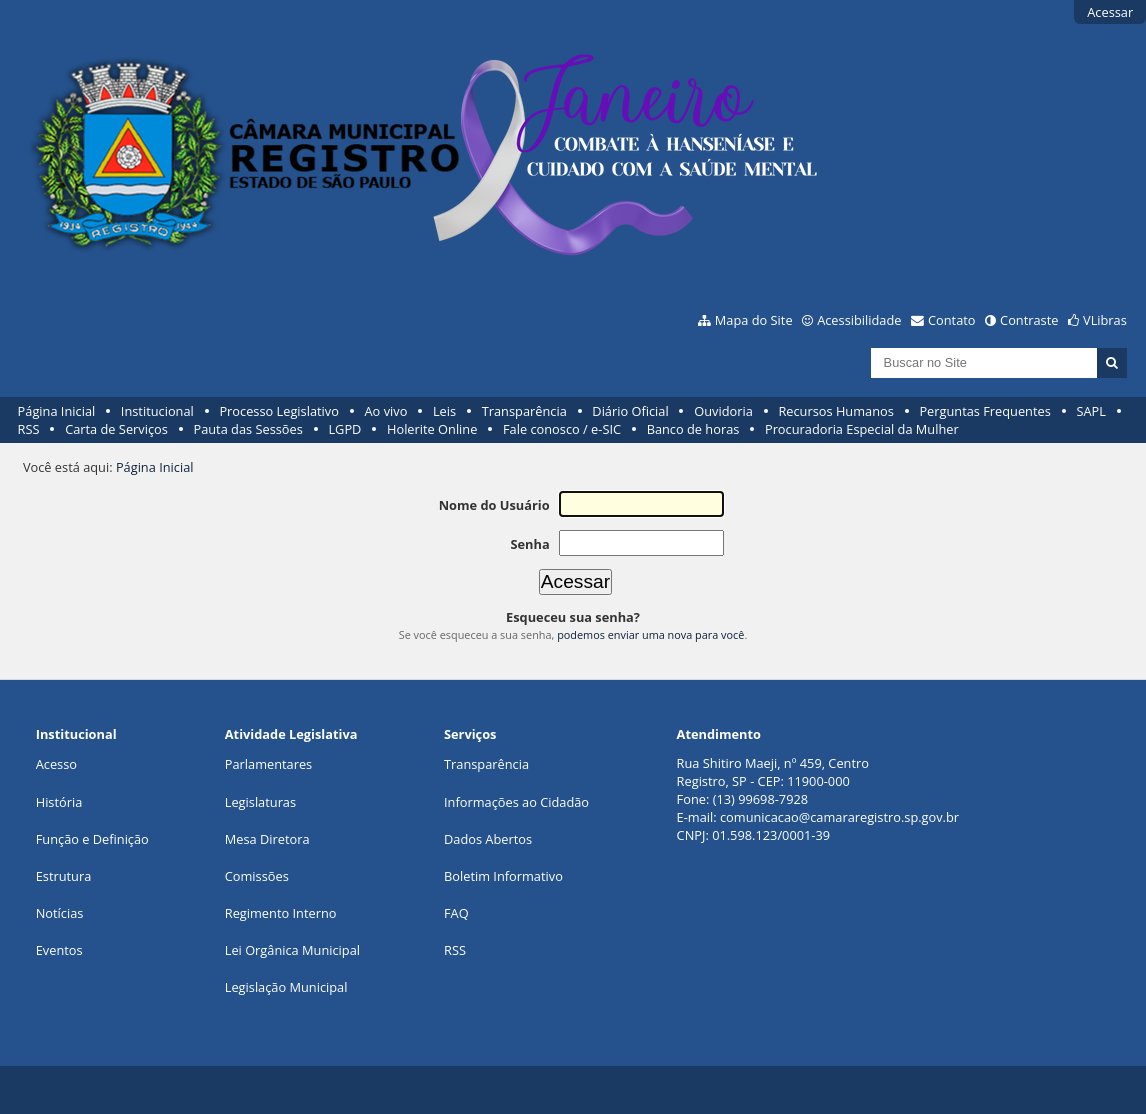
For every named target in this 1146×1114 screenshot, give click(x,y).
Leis (444, 411)
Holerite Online (432, 429)
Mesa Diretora (267, 839)
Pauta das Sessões (247, 429)
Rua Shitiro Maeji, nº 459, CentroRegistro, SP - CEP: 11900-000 (773, 772)
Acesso (56, 764)
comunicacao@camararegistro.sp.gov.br (839, 817)
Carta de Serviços (116, 429)
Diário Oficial (630, 411)
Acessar (1110, 12)
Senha (529, 544)
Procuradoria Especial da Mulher (862, 429)
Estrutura (64, 876)
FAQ (456, 913)
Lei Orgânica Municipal (292, 950)
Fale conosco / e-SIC (562, 429)
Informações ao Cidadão (516, 802)
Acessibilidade (859, 320)
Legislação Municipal (286, 987)
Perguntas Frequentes (984, 411)
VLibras (1105, 320)
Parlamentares (268, 764)
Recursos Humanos (835, 411)
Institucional (157, 411)
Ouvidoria (723, 411)
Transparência (524, 411)
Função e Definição (92, 839)
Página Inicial (57, 411)
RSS (29, 429)
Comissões (257, 876)
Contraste (1029, 320)
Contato (952, 320)
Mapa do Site (754, 320)
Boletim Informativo (503, 876)
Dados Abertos (488, 839)
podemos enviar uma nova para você (650, 634)
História (59, 802)
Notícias (60, 913)
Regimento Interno (281, 913)
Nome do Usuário (494, 505)
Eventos (59, 950)
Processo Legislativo (279, 411)
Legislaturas (260, 802)
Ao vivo (386, 411)
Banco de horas (693, 429)
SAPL (1091, 411)
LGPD (344, 429)
